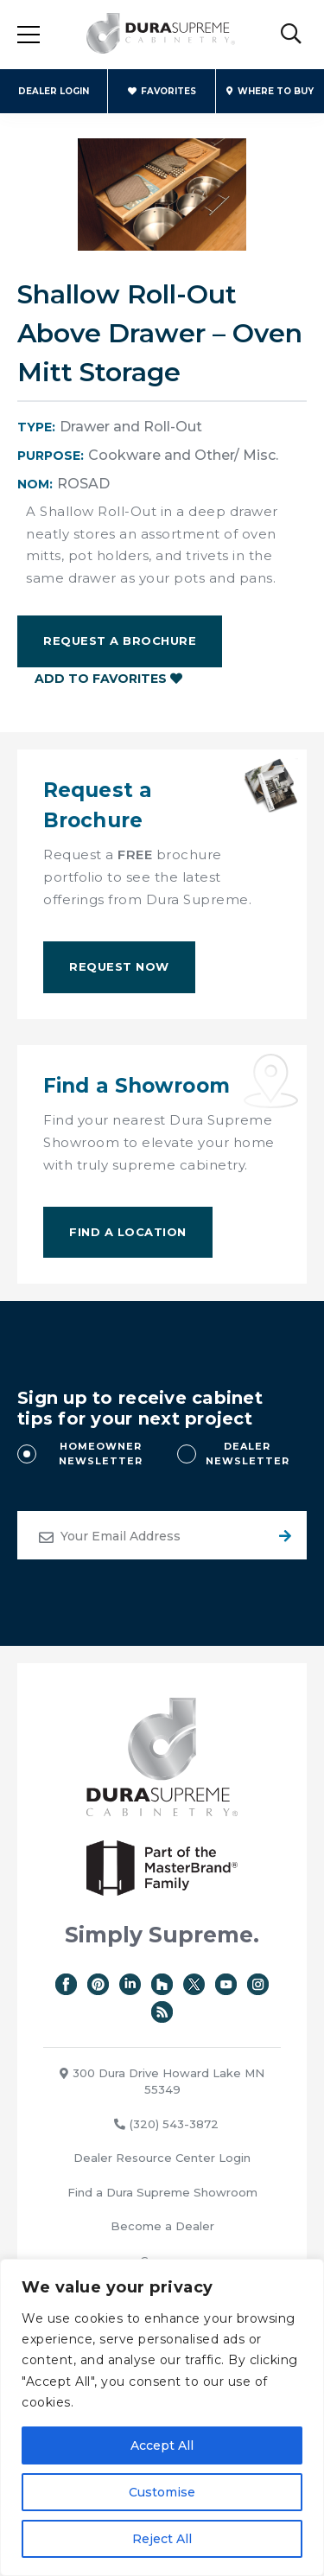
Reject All (162, 2539)
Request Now (119, 966)
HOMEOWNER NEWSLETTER (101, 1453)
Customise (162, 2492)
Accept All (162, 2445)
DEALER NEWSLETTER (247, 1453)
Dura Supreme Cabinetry (160, 34)
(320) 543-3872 (166, 2124)
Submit (282, 1535)
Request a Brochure (119, 640)
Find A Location (128, 1232)
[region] (162, 2417)
